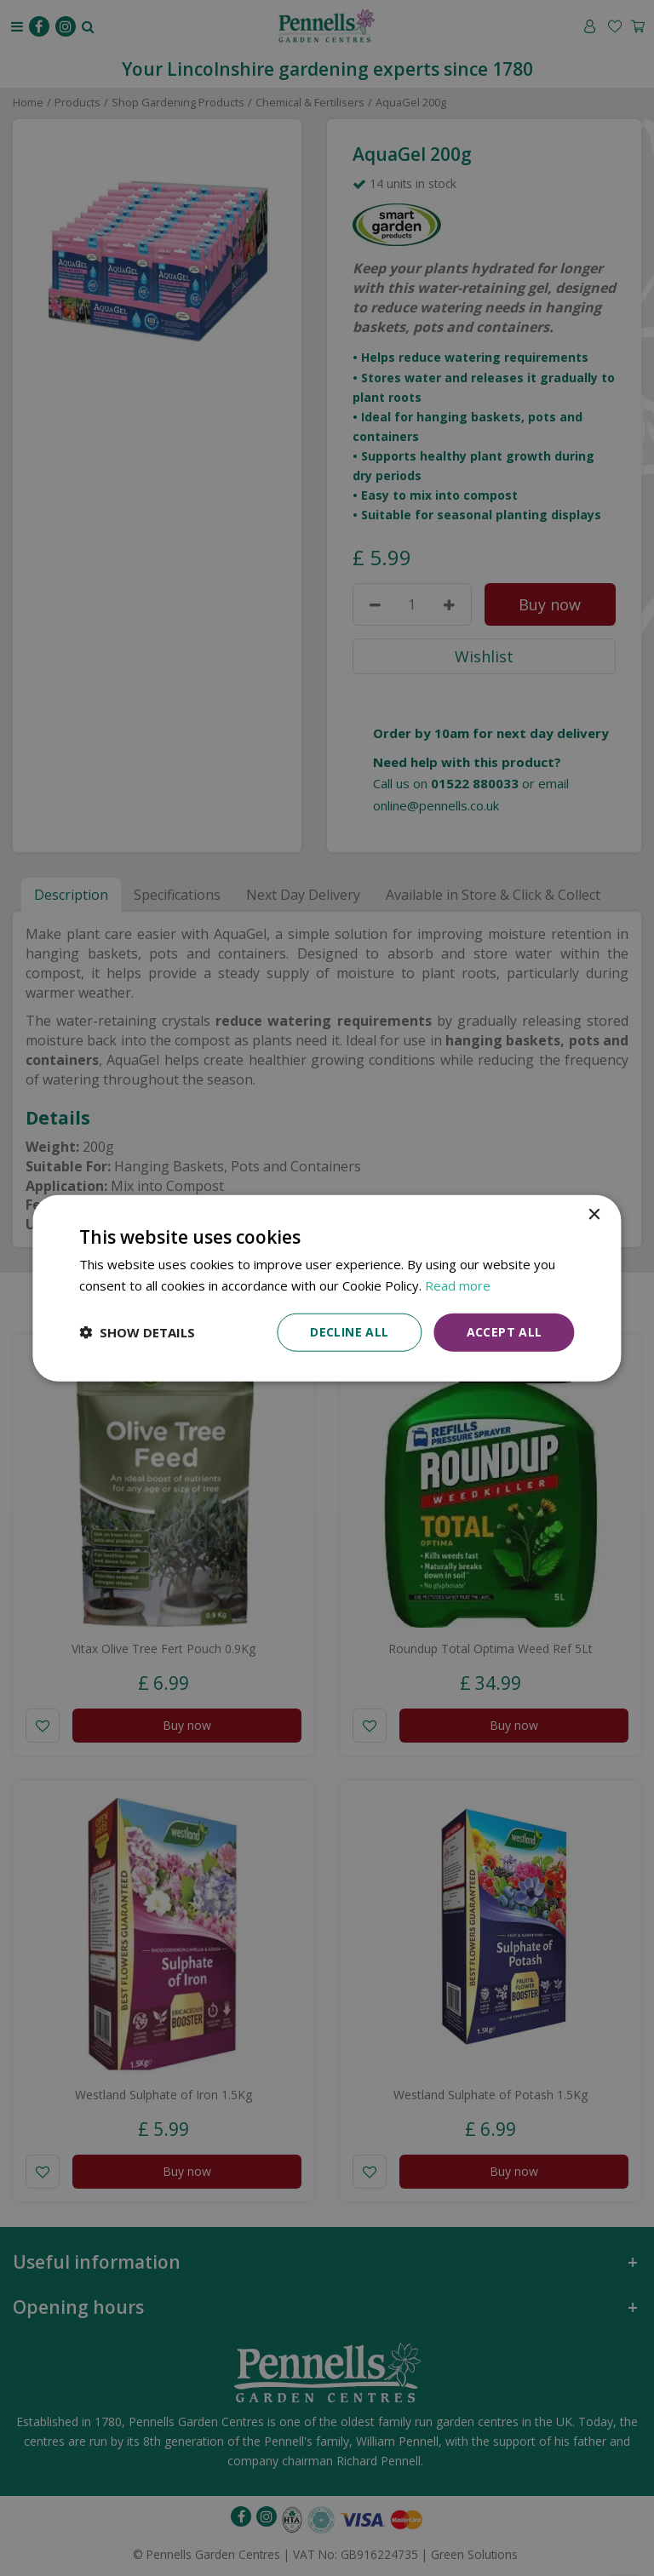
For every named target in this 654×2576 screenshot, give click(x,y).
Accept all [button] (504, 1332)
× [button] (594, 1215)
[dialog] (326, 1288)
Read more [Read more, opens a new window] (457, 1285)
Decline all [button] (349, 1332)
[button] (137, 1332)
